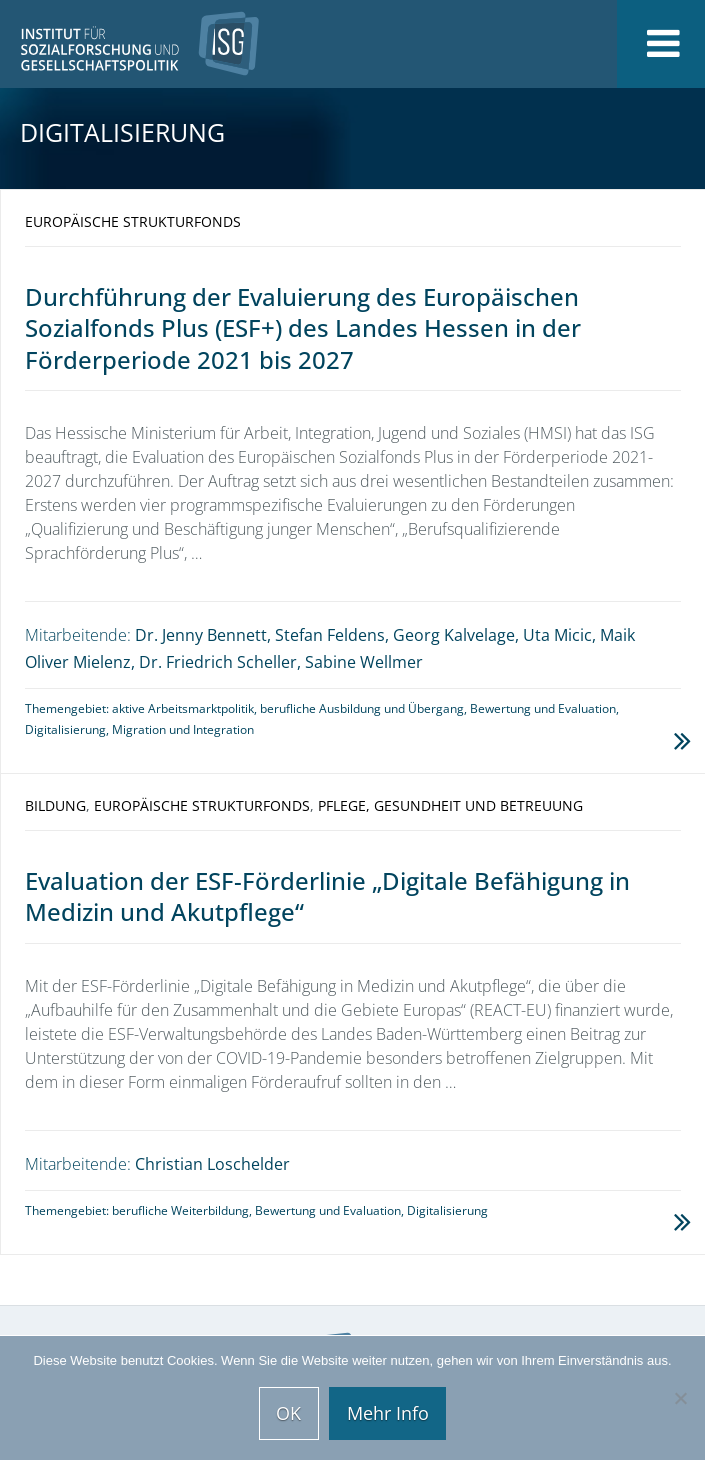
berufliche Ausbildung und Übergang (362, 708)
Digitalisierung (65, 729)
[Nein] (680, 1398)
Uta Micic (557, 635)
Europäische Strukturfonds (133, 221)
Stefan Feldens (330, 635)
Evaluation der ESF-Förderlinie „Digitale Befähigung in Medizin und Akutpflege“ (327, 896)
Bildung (55, 805)
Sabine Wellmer (364, 662)
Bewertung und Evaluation (543, 708)
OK (288, 1413)
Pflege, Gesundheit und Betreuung (450, 805)
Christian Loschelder (212, 1164)
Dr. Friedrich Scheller (218, 662)
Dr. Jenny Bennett (201, 635)
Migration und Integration (183, 729)
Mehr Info (388, 1413)
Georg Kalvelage (454, 635)
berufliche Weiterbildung (180, 1210)
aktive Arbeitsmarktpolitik (183, 708)
